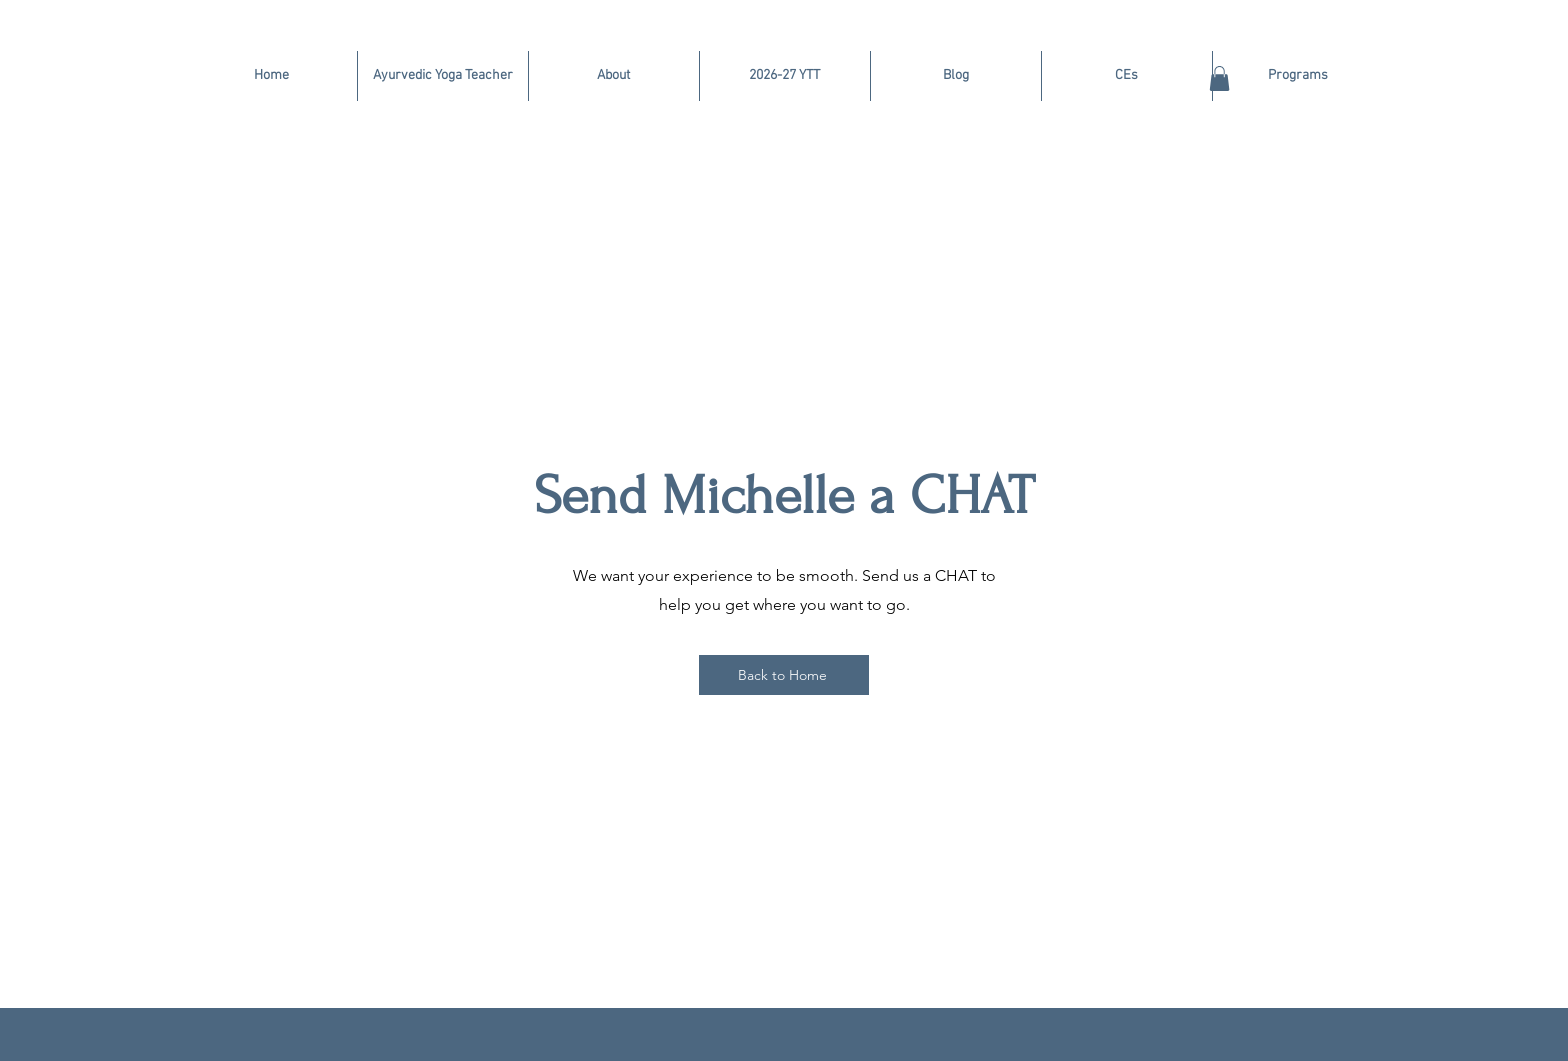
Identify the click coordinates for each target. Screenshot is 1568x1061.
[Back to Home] (784, 675)
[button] (1219, 78)
